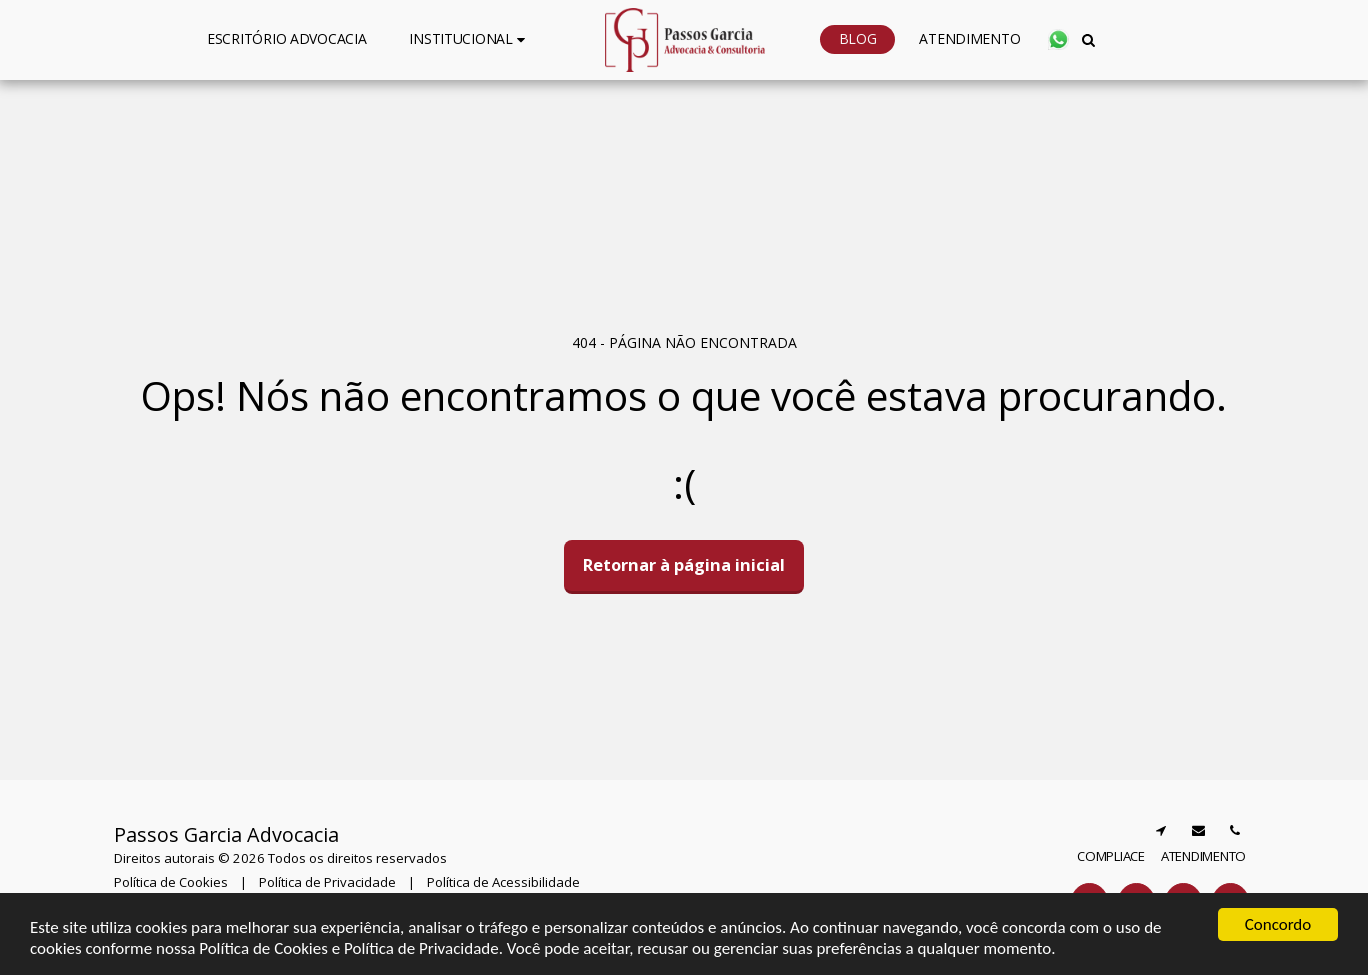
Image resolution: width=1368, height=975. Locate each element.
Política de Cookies (171, 882)
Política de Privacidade (327, 882)
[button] (469, 39)
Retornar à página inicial (684, 564)
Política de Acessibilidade (503, 882)
